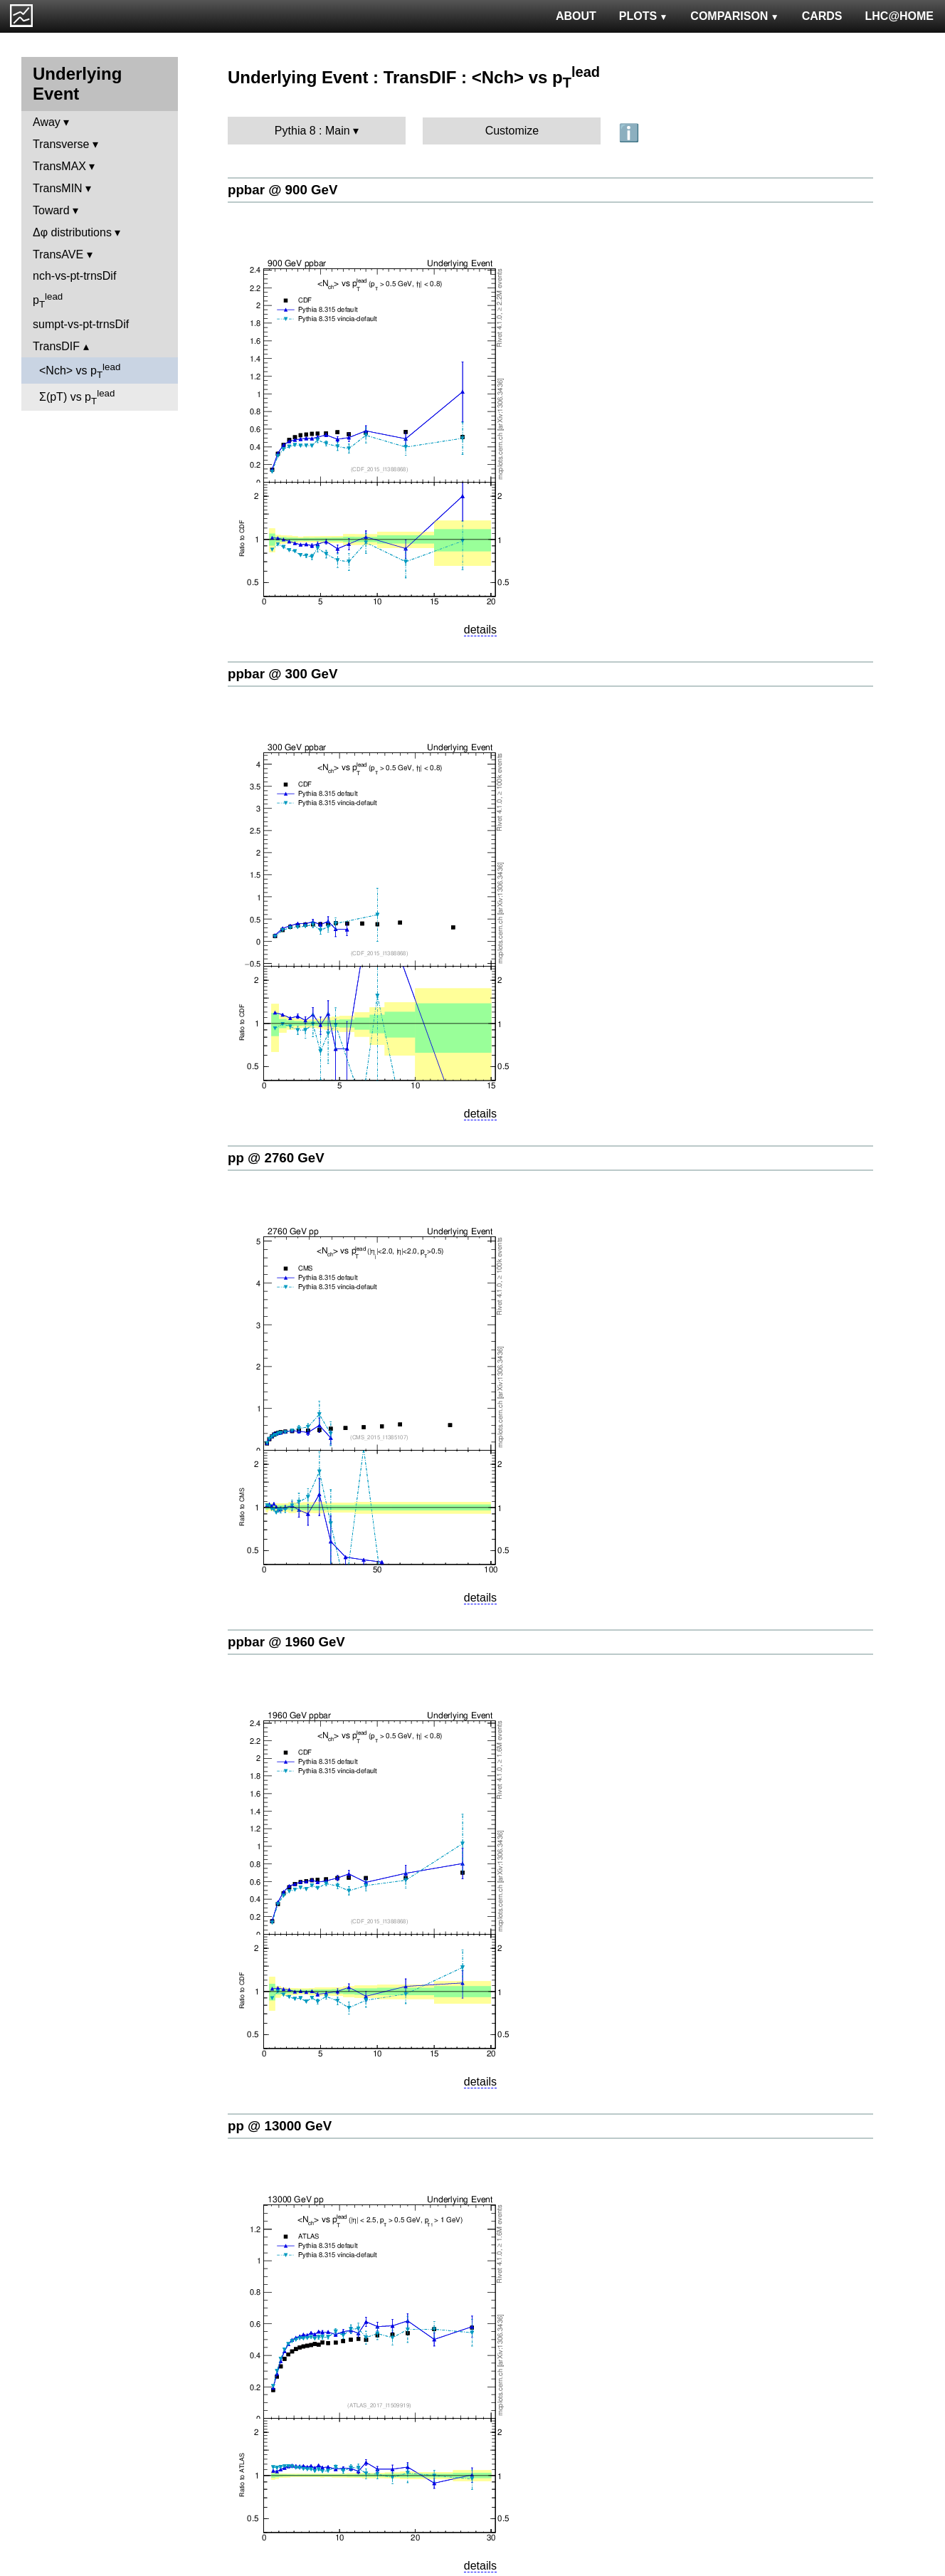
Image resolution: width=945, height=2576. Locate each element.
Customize (512, 131)
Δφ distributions (72, 232)
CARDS (822, 16)
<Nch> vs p (79, 371)
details (480, 630)
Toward (51, 210)
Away (46, 122)
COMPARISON (734, 16)
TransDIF (56, 346)
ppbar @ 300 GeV (282, 673)
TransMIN (58, 188)
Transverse (61, 144)
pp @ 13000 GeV (280, 2125)
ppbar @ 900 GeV (282, 189)
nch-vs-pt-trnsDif (74, 276)
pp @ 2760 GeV (276, 1157)
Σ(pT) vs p (77, 397)
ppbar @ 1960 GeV (286, 1641)
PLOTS (643, 16)
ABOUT (576, 16)
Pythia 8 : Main (312, 131)
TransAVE (58, 254)
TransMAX (59, 166)
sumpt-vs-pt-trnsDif (81, 324)
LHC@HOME (899, 16)
